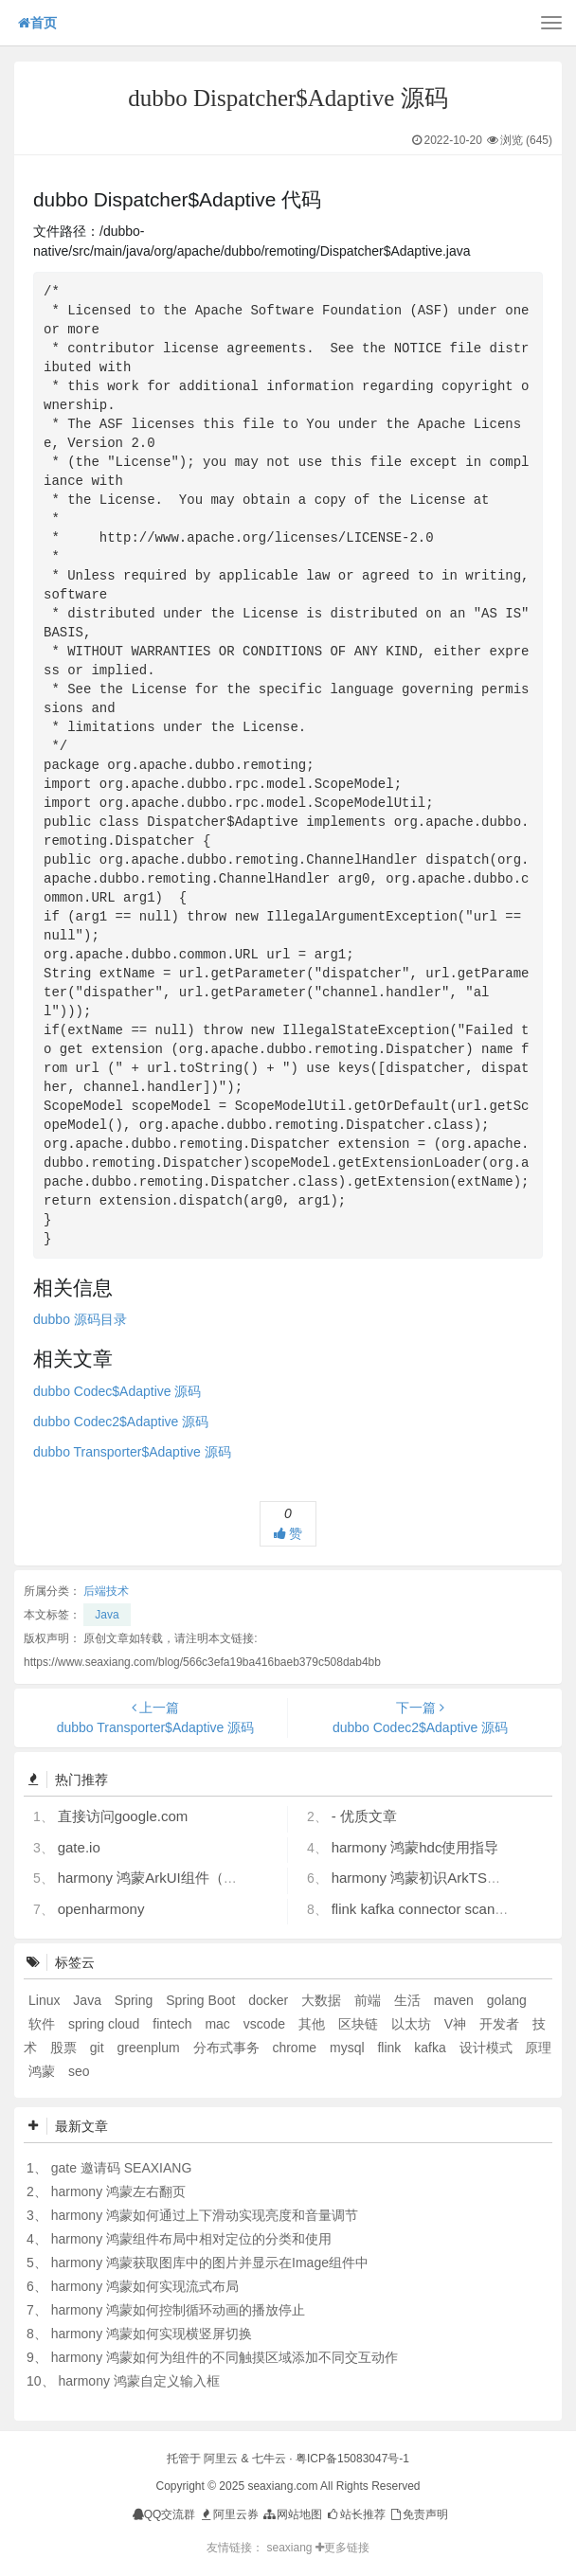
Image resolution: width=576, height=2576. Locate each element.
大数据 (323, 2000)
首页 (37, 22)
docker (270, 2000)
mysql (349, 2047)
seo (79, 2071)
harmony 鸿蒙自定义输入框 (138, 2380)
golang (507, 2000)
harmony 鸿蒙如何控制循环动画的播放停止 (178, 2309)
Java (106, 1614)
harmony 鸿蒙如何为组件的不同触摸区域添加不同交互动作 (224, 2357)
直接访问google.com (123, 1816)
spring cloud (105, 2023)
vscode (266, 2023)
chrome (296, 2047)
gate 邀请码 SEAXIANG (121, 2167)
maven (455, 2000)
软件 (43, 2023)
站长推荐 (355, 2514)
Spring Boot (202, 2000)
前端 (369, 2000)
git (99, 2047)
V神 (457, 2023)
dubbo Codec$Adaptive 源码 (117, 1391)
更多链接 (342, 2547)
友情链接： (235, 2547)
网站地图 (291, 2514)
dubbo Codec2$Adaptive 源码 (120, 1421)
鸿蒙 (43, 2071)
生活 (409, 2000)
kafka (431, 2047)
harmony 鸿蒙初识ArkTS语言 (423, 1877)
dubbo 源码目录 (80, 1319)
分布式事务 (228, 2047)
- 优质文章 (364, 1816)
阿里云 (221, 2458)
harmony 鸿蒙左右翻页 (118, 2191)
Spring (135, 2000)
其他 (313, 2023)
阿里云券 (229, 2514)
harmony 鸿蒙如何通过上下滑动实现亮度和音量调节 (204, 2215)
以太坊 (413, 2023)
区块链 (360, 2023)
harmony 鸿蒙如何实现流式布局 (145, 2286)
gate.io (79, 1847)
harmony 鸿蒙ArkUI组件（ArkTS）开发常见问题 (210, 1877)
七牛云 (269, 2458)
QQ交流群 (164, 2514)
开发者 (501, 2023)
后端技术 (106, 1591)
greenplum (150, 2047)
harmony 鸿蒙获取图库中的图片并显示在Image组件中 (210, 2262)
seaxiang (290, 2547)
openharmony (101, 1909)
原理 (538, 2047)
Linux (45, 2000)
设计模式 (487, 2047)
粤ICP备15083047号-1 (352, 2458)
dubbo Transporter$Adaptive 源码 (132, 1451)
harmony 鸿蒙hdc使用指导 (415, 1847)
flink (391, 2047)
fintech (174, 2023)
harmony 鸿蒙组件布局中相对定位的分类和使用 (191, 2238)
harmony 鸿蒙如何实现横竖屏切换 (151, 2333)
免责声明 (418, 2514)
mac (219, 2023)
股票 (65, 2047)
